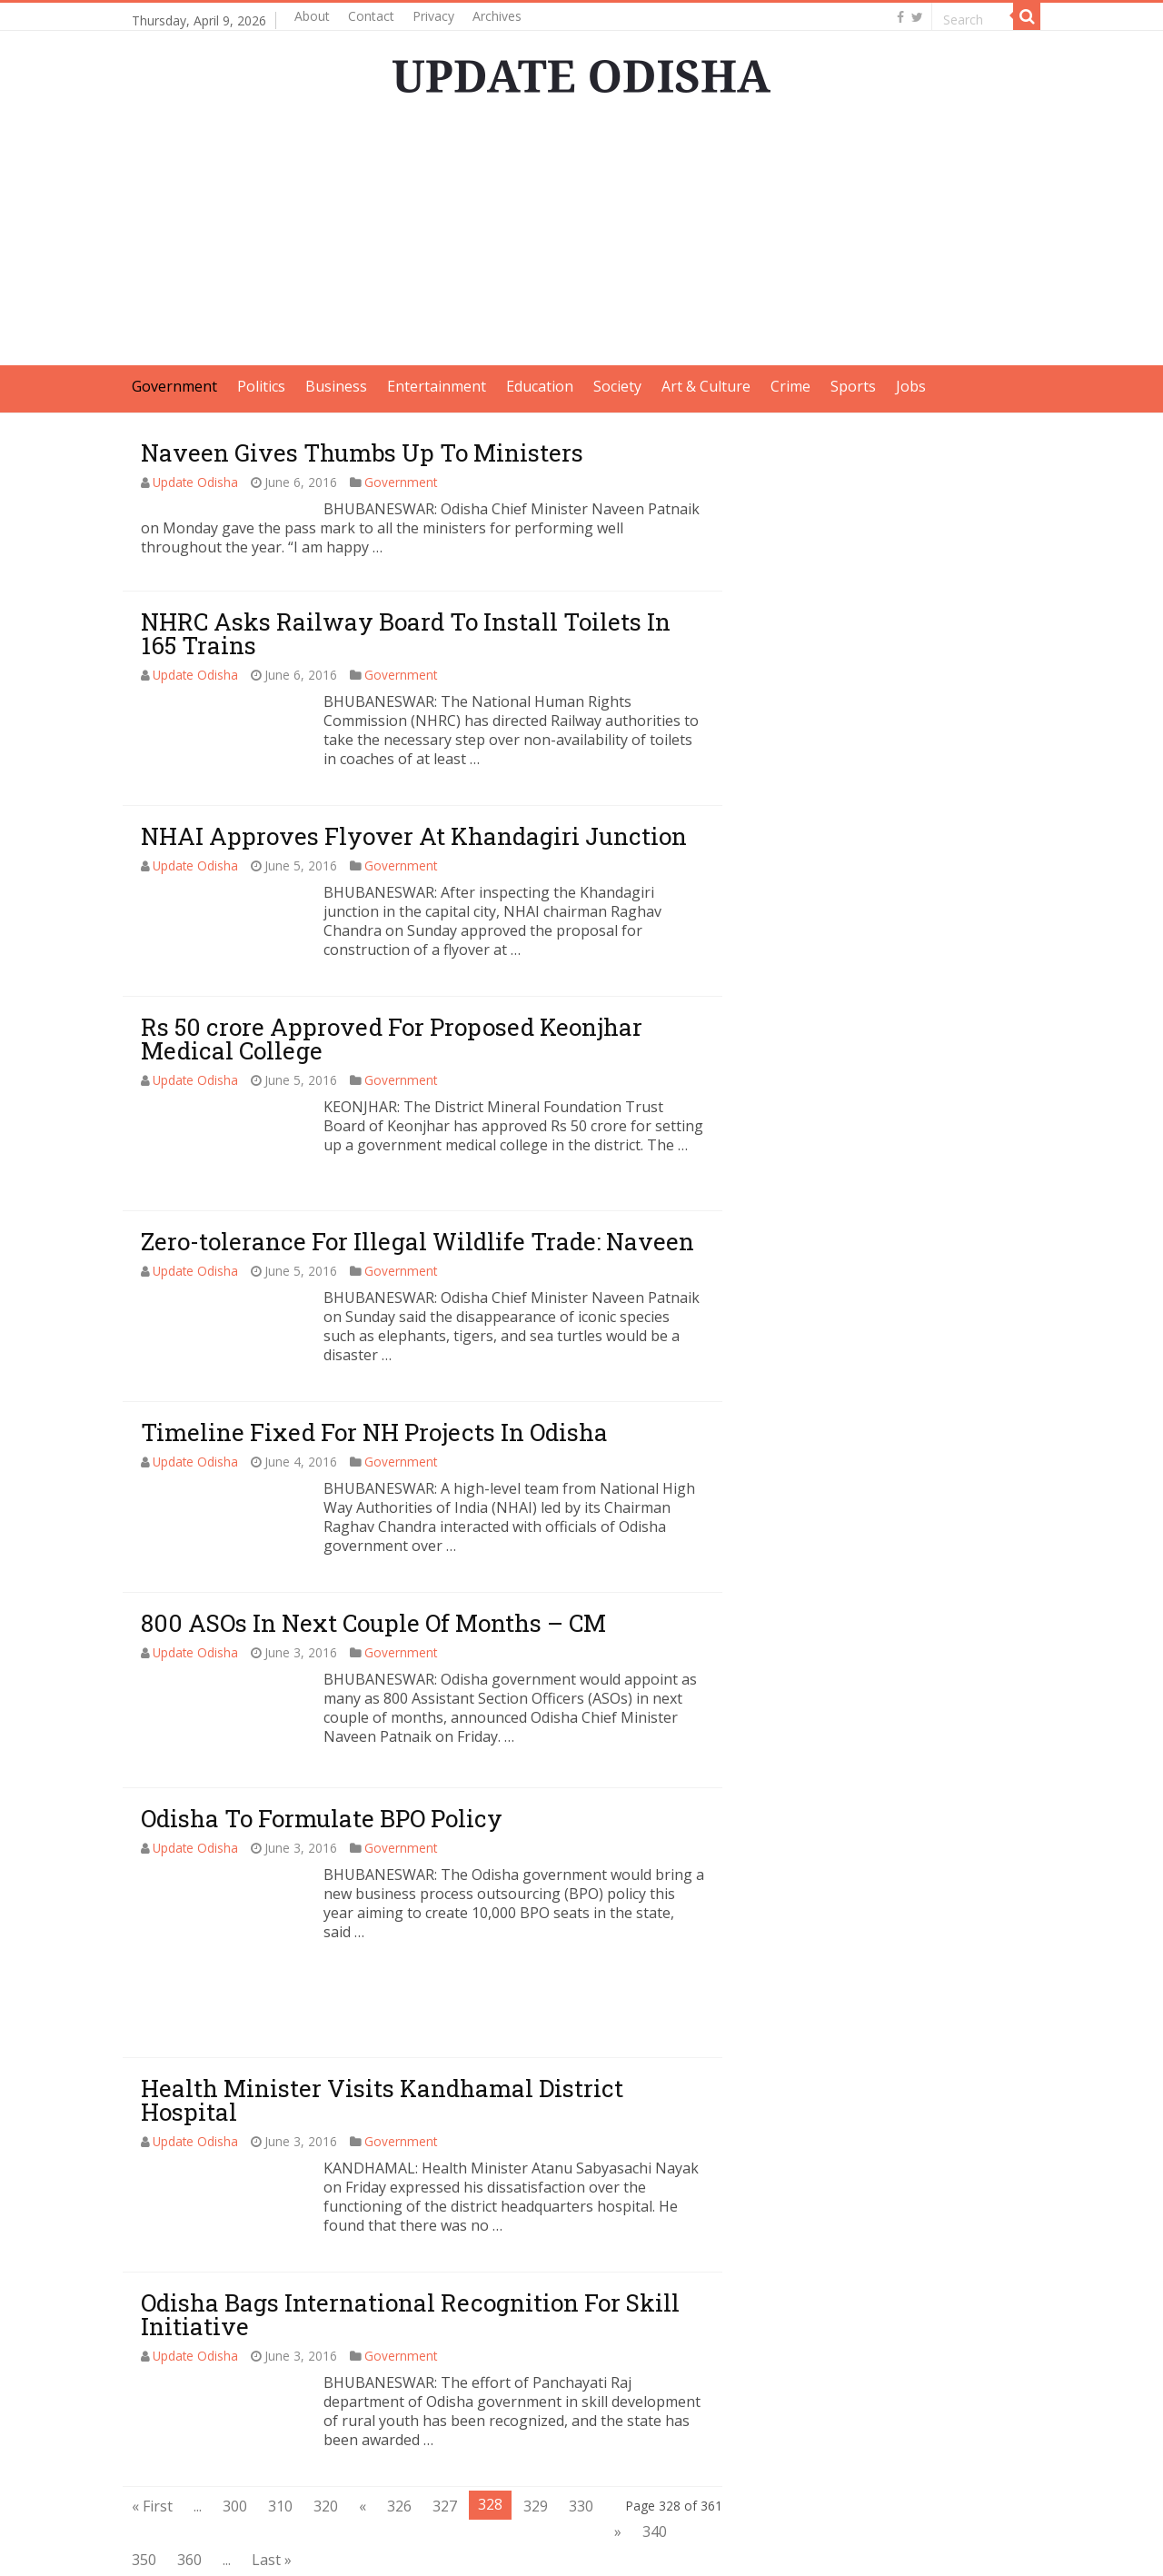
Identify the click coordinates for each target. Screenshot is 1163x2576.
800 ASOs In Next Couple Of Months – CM (373, 1622)
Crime (790, 386)
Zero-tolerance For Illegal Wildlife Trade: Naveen (417, 1241)
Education (539, 386)
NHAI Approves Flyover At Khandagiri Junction (414, 836)
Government (174, 386)
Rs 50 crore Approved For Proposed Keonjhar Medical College (391, 1038)
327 (444, 2405)
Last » (272, 2459)
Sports (853, 386)
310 (280, 2405)
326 (399, 2405)
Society (617, 386)
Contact (371, 16)
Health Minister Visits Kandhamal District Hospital (382, 1999)
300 (235, 2405)
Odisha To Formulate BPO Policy (321, 1818)
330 (581, 2405)
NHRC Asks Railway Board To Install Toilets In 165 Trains (406, 633)
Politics (261, 386)
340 (654, 2431)
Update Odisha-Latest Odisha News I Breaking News (354, 2546)
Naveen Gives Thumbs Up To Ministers (362, 452)
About (312, 16)
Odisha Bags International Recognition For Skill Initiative (410, 2213)
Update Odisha (195, 482)
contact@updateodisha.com (946, 2546)
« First (152, 2405)
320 (325, 2405)
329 (535, 2405)
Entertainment (436, 386)
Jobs (911, 386)
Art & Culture (705, 386)
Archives (497, 16)
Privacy (433, 16)
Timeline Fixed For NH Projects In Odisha (374, 1432)
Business (336, 386)
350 (144, 2459)
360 (189, 2459)
